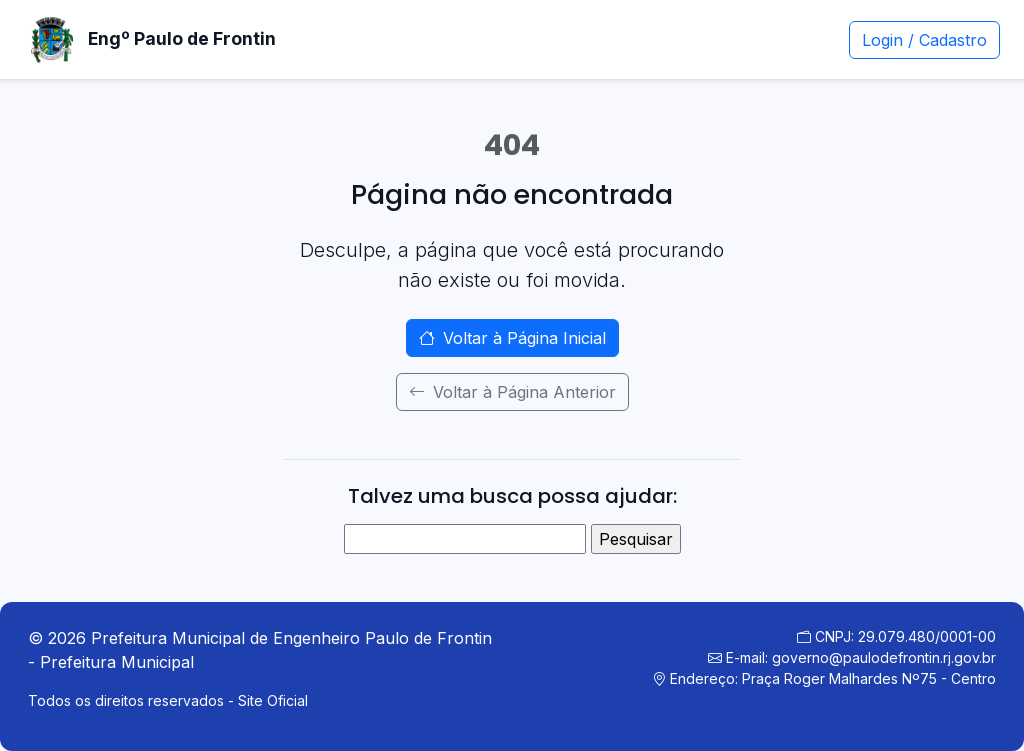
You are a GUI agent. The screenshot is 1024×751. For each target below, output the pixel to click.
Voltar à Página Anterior (512, 392)
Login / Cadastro (924, 40)
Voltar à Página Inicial (512, 338)
